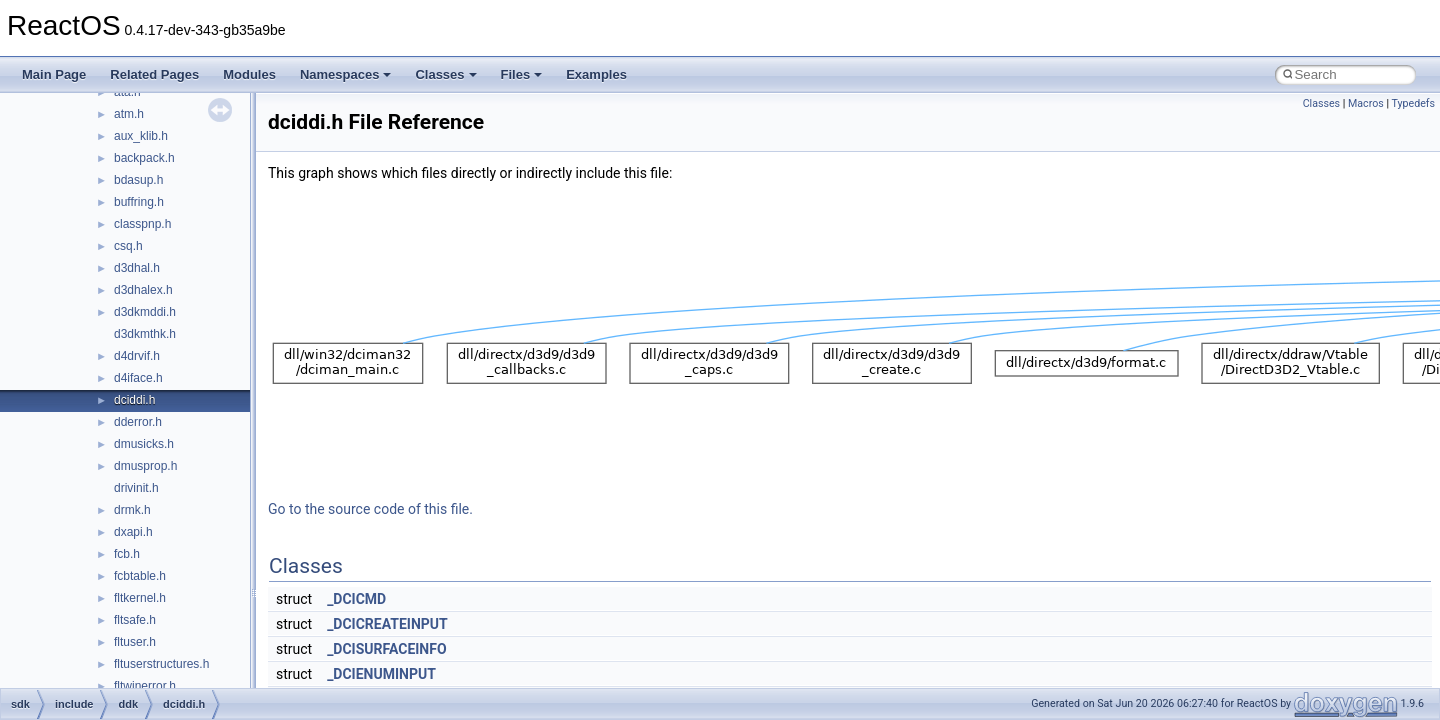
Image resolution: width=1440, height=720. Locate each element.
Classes (445, 74)
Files (522, 74)
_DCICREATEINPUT (387, 624)
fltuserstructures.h (161, 664)
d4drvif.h (137, 356)
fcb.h (127, 554)
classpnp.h (142, 224)
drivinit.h (136, 488)
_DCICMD (356, 599)
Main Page (54, 74)
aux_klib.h (141, 136)
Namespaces (346, 74)
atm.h (129, 114)
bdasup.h (138, 180)
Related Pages (154, 74)
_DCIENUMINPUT (381, 674)
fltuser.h (135, 642)
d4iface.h (138, 378)
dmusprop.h (145, 466)
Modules (249, 74)
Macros (1366, 103)
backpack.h (144, 158)
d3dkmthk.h (145, 334)
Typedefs (1413, 103)
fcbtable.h (140, 576)
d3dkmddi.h (145, 312)
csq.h (128, 246)
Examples (596, 74)
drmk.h (132, 510)
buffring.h (139, 202)
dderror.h (138, 422)
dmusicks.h (144, 444)
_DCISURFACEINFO (386, 649)
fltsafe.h (135, 620)
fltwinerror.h (145, 686)
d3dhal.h (137, 268)
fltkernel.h (140, 598)
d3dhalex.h (143, 290)
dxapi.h (133, 532)
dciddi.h (134, 400)
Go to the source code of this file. (370, 509)
